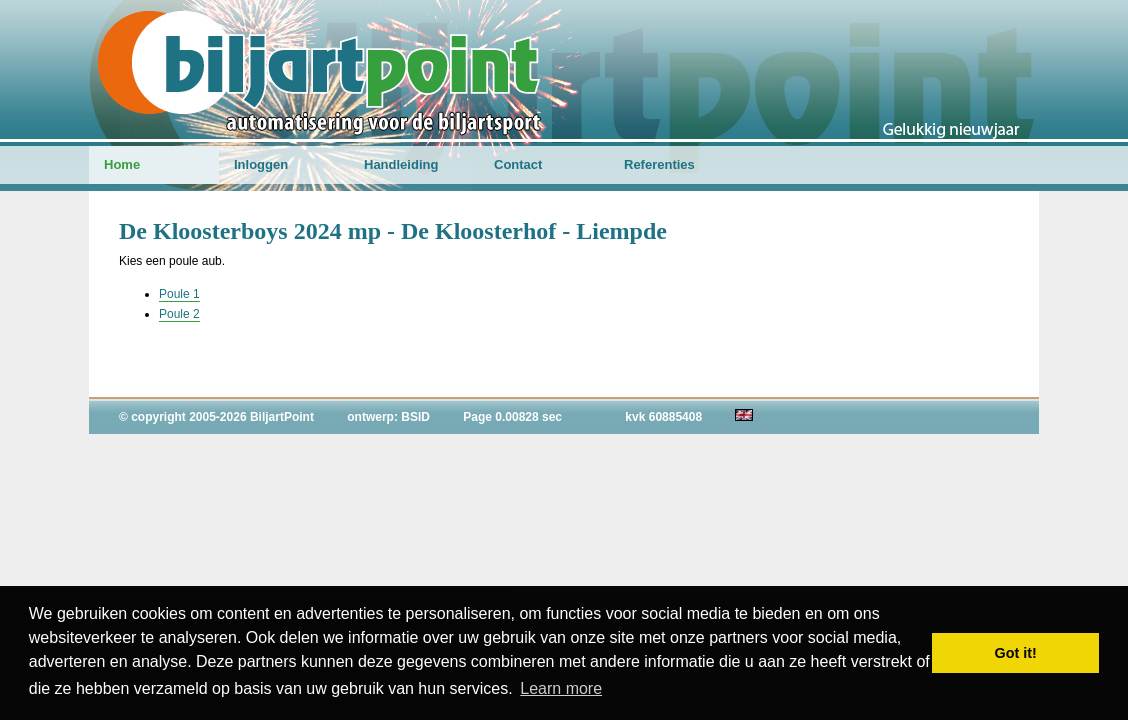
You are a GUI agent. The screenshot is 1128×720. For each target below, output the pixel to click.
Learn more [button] (561, 688)
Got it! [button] (1016, 653)
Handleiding (401, 164)
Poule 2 (179, 314)
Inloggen (261, 164)
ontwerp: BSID (388, 417)
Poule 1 (179, 294)
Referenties (659, 164)
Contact (518, 164)
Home (122, 164)
